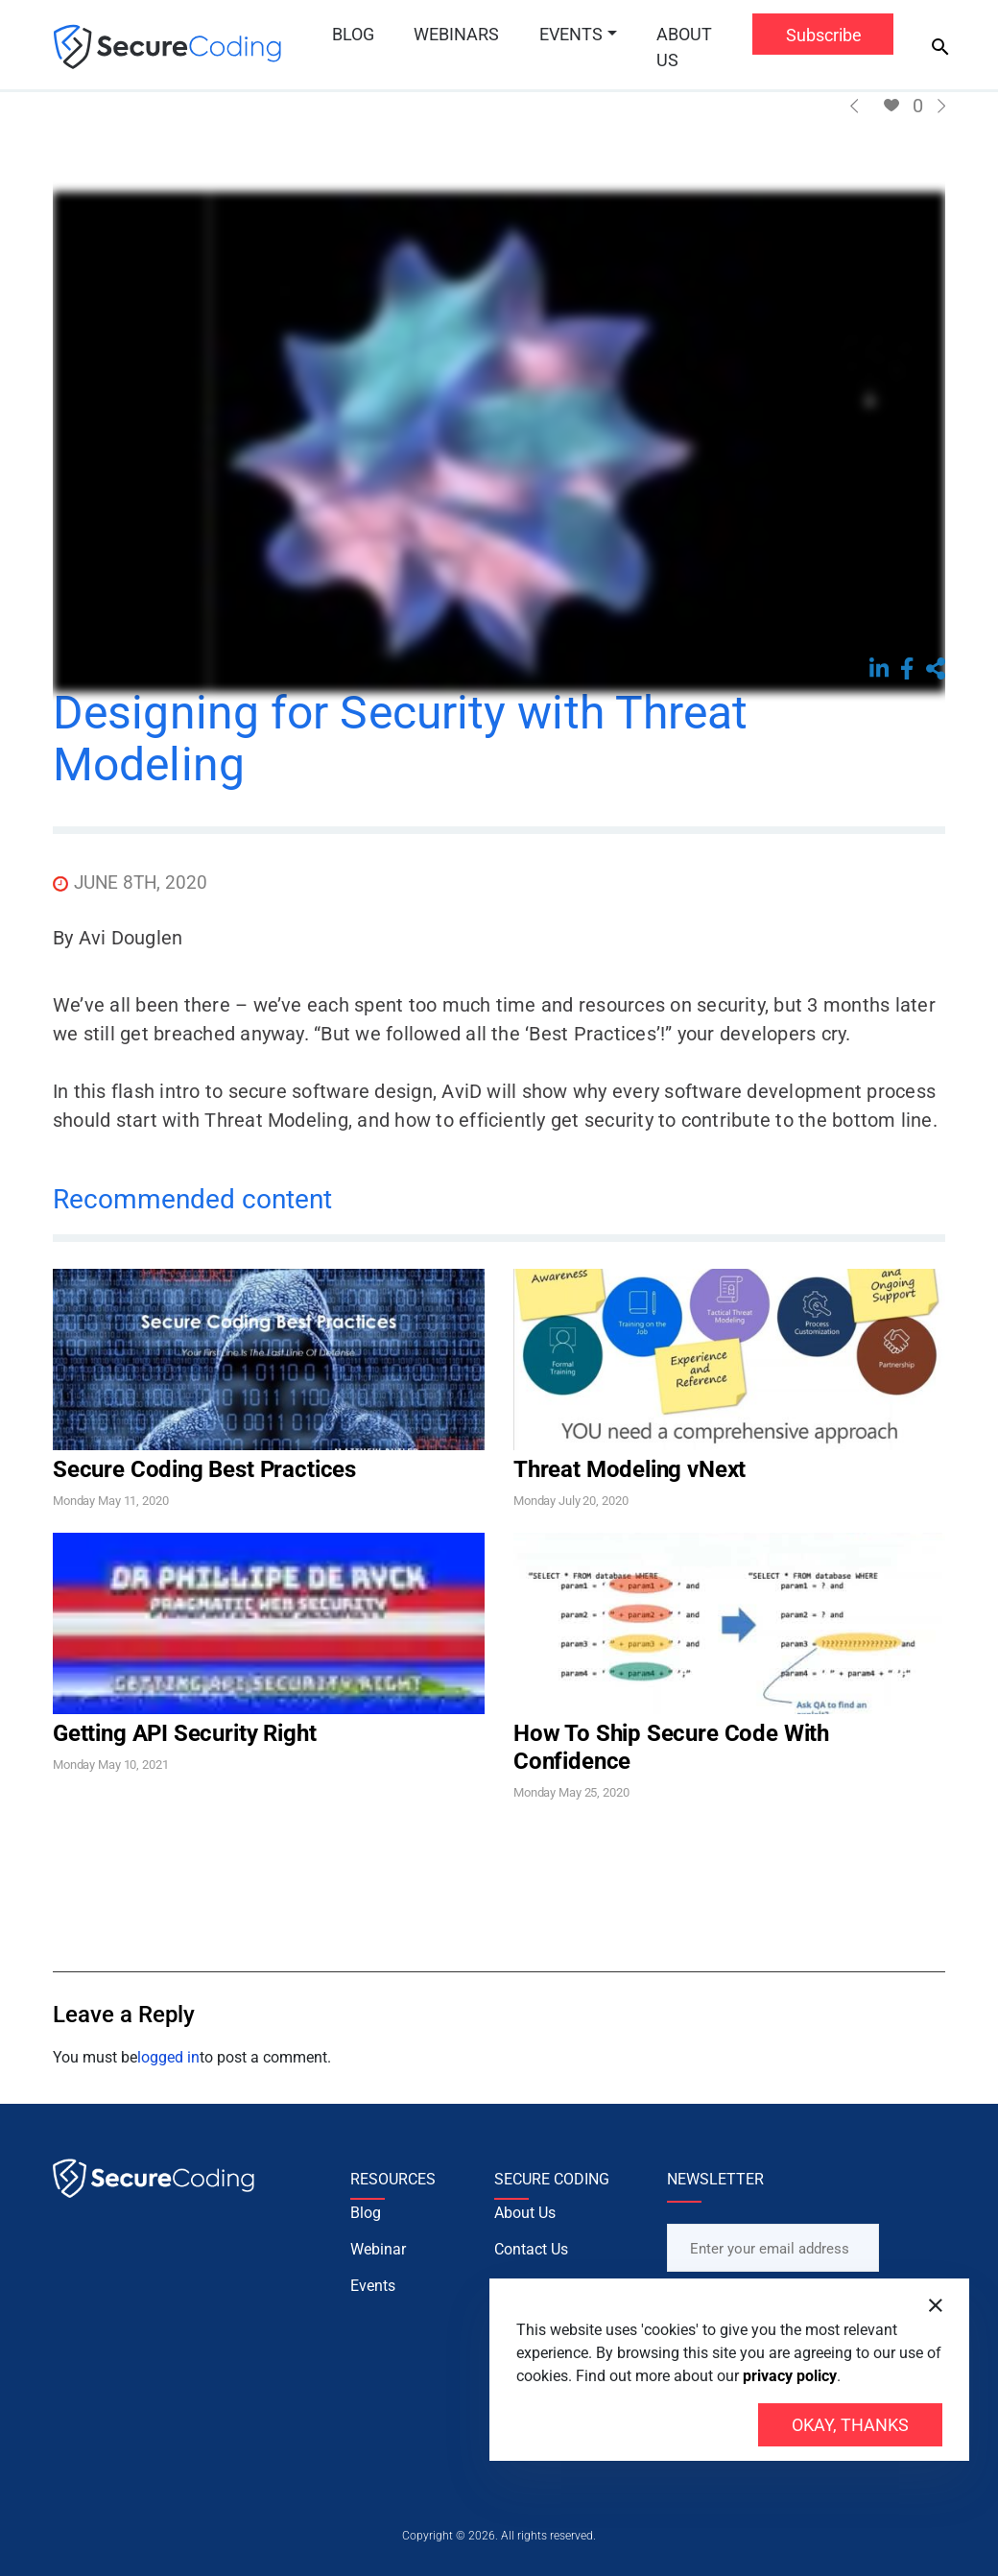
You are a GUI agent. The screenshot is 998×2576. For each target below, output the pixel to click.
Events (571, 34)
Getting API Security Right (184, 1733)
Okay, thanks (850, 2425)
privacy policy (790, 2376)
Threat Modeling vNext (629, 1469)
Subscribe (824, 35)
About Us (684, 47)
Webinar (378, 2269)
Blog (353, 34)
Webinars (456, 34)
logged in (168, 2057)
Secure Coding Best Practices (204, 1469)
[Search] (940, 47)
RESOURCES (393, 2179)
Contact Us (531, 2269)
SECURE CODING (551, 2179)
